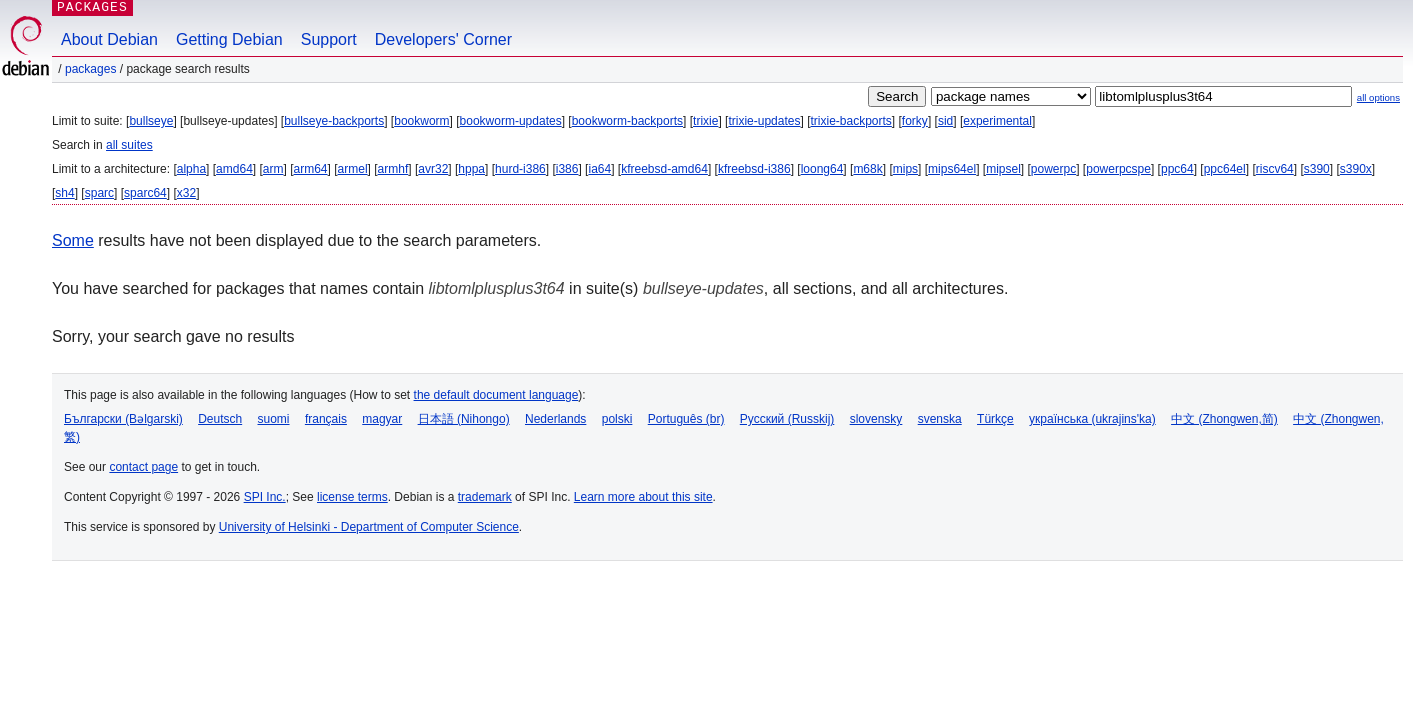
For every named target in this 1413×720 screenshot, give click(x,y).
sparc (99, 193)
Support (329, 39)
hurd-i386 (520, 169)
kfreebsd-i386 (754, 169)
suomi (274, 419)
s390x (1356, 169)
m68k (867, 169)
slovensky (876, 419)
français (326, 419)
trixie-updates (764, 121)
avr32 (433, 169)
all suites (129, 145)
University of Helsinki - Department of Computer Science (369, 527)
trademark (485, 497)
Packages (90, 69)
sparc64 (145, 193)
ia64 (599, 169)
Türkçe (995, 419)
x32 (186, 193)
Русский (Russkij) (787, 419)
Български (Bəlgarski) (123, 419)
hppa (471, 169)
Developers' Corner (443, 39)
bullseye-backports (334, 121)
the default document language (496, 395)
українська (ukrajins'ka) (1092, 419)
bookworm (421, 121)
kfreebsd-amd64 (664, 169)
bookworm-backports (627, 121)
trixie (705, 121)
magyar (382, 419)
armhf (393, 169)
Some (73, 240)
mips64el (952, 169)
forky (915, 121)
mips (905, 169)
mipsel (1003, 169)
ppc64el (1225, 169)
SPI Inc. (265, 497)
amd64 (234, 169)
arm (273, 169)
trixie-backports (850, 121)
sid (945, 121)
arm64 (311, 169)
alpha (191, 169)
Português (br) (686, 419)
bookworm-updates (511, 121)
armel (353, 169)
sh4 (64, 193)
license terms (352, 497)
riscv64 (1275, 169)
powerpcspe (1118, 169)
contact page (143, 467)
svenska (940, 419)
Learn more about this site (643, 497)
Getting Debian (229, 39)
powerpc (1053, 169)
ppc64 (1177, 169)
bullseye (151, 121)
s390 (1317, 169)
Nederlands (555, 419)
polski (617, 419)
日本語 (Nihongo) (464, 419)
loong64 (822, 169)
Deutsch (220, 419)
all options (1378, 97)
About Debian (109, 39)
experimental (997, 121)
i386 (567, 169)
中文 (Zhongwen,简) (1224, 419)
